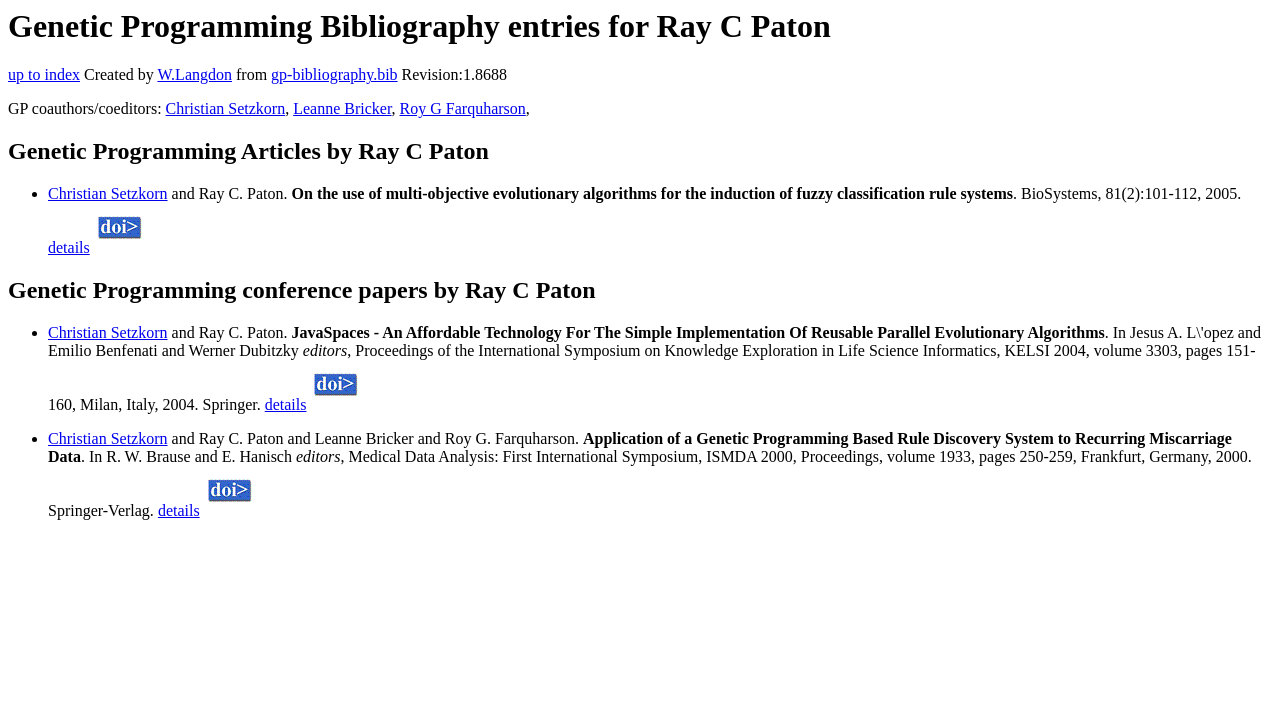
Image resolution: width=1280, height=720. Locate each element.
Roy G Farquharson (463, 108)
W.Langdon (194, 74)
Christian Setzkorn (226, 108)
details (69, 247)
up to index (44, 74)
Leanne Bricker (342, 108)
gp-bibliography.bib (334, 74)
